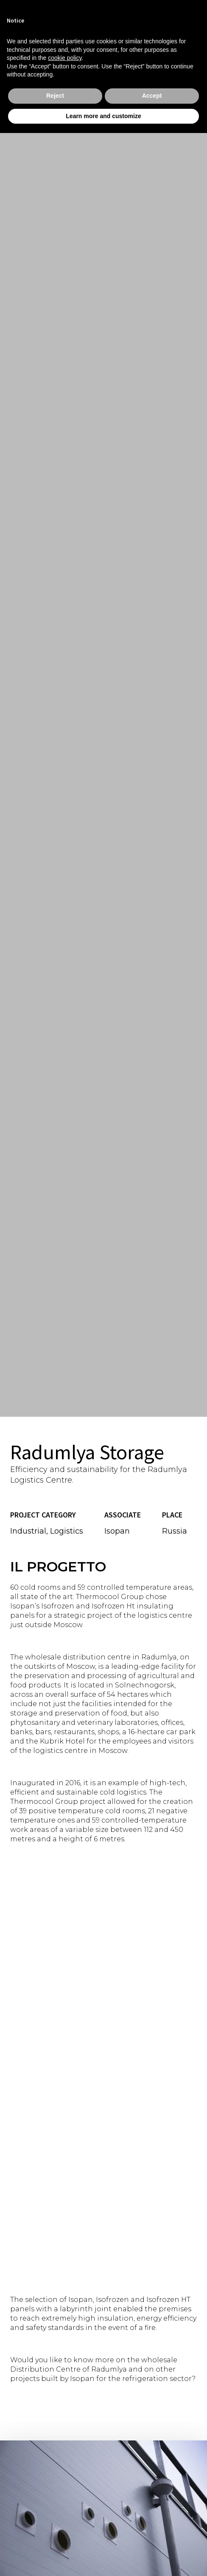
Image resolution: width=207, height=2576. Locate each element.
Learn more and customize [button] (103, 116)
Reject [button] (55, 95)
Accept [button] (152, 95)
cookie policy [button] (64, 57)
